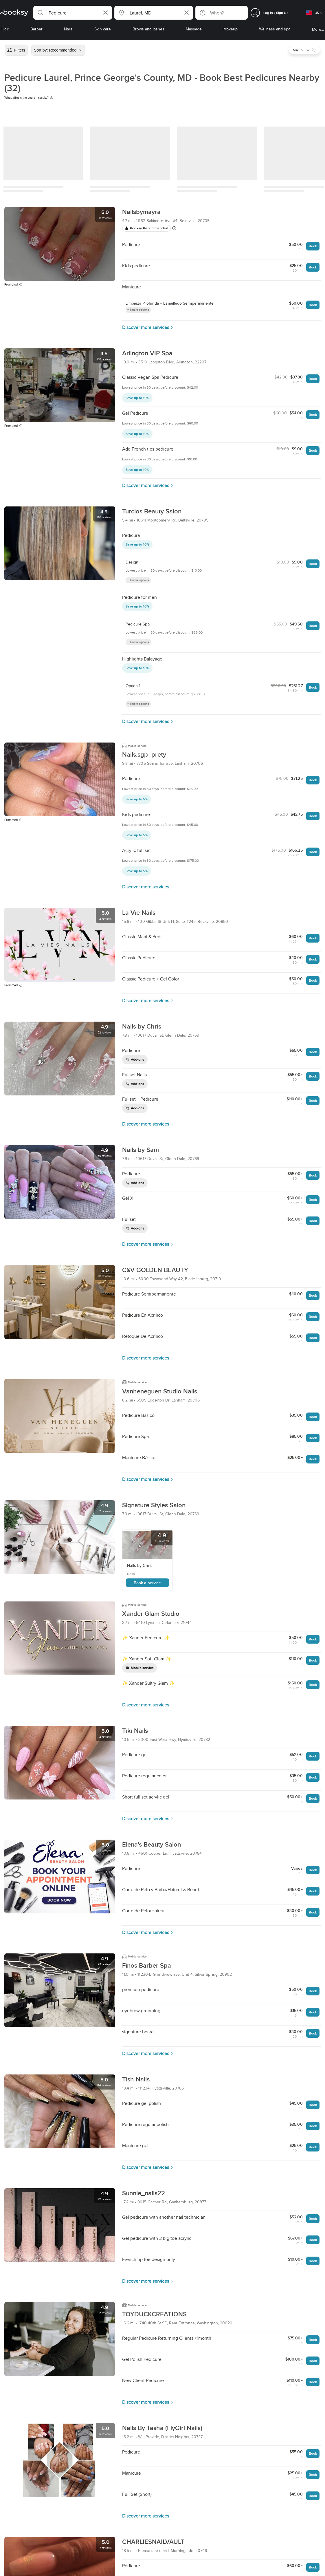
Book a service (147, 1583)
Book (313, 246)
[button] (72, 13)
